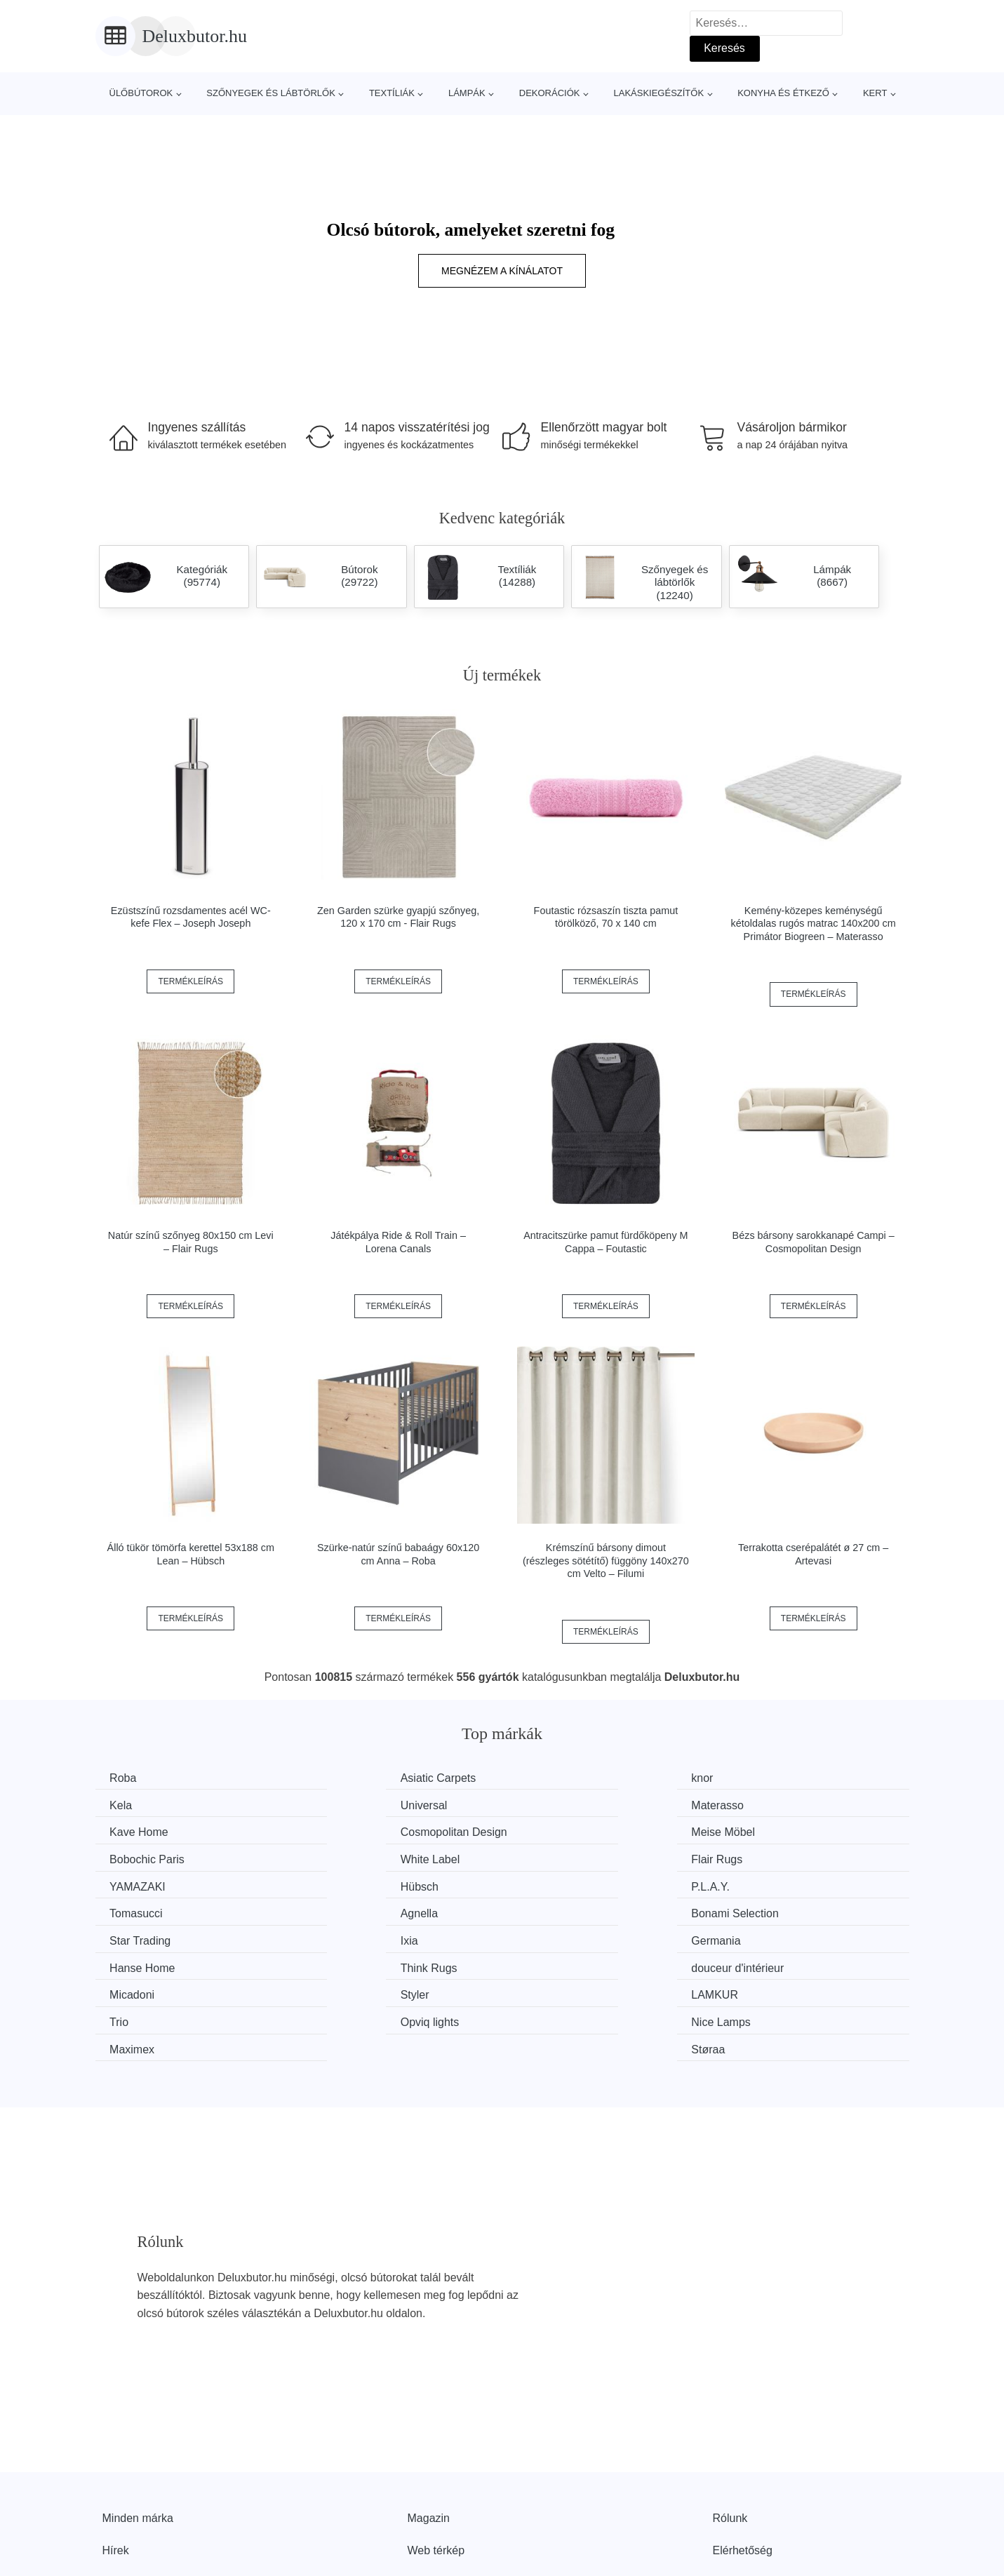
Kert (875, 93)
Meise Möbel (145, 1831)
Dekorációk (549, 93)
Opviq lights (142, 1962)
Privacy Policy (443, 2495)
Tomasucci (766, 1857)
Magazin (429, 2431)
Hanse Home (354, 1910)
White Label (560, 1831)
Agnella (131, 1883)
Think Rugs (558, 1910)
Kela (750, 1778)
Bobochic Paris (358, 1831)
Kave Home (559, 1804)
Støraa (756, 1962)
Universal (136, 1804)
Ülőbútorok (141, 93)
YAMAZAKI (141, 1857)
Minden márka (137, 2431)
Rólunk (730, 2431)
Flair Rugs (765, 1831)
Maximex (552, 1962)
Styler (335, 1936)
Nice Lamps (350, 1962)
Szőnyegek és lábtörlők (270, 93)
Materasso (347, 1804)
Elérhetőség (742, 2463)
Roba (126, 1778)
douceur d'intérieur (785, 1910)
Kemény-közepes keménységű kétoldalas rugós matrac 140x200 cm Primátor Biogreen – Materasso (813, 923)
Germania (137, 1910)
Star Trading (560, 1883)
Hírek (115, 2463)
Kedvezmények (140, 2495)
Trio (748, 1936)
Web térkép (436, 2463)
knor (541, 1778)
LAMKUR (553, 1936)
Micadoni (135, 1936)
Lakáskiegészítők (658, 93)
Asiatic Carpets (359, 1778)
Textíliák (392, 93)
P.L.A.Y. (549, 1857)
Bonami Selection (365, 1883)
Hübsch (340, 1857)
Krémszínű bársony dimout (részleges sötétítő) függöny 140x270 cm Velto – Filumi (606, 1560)
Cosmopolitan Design (792, 1804)
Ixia (748, 1883)
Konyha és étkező (783, 93)
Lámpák (467, 93)
